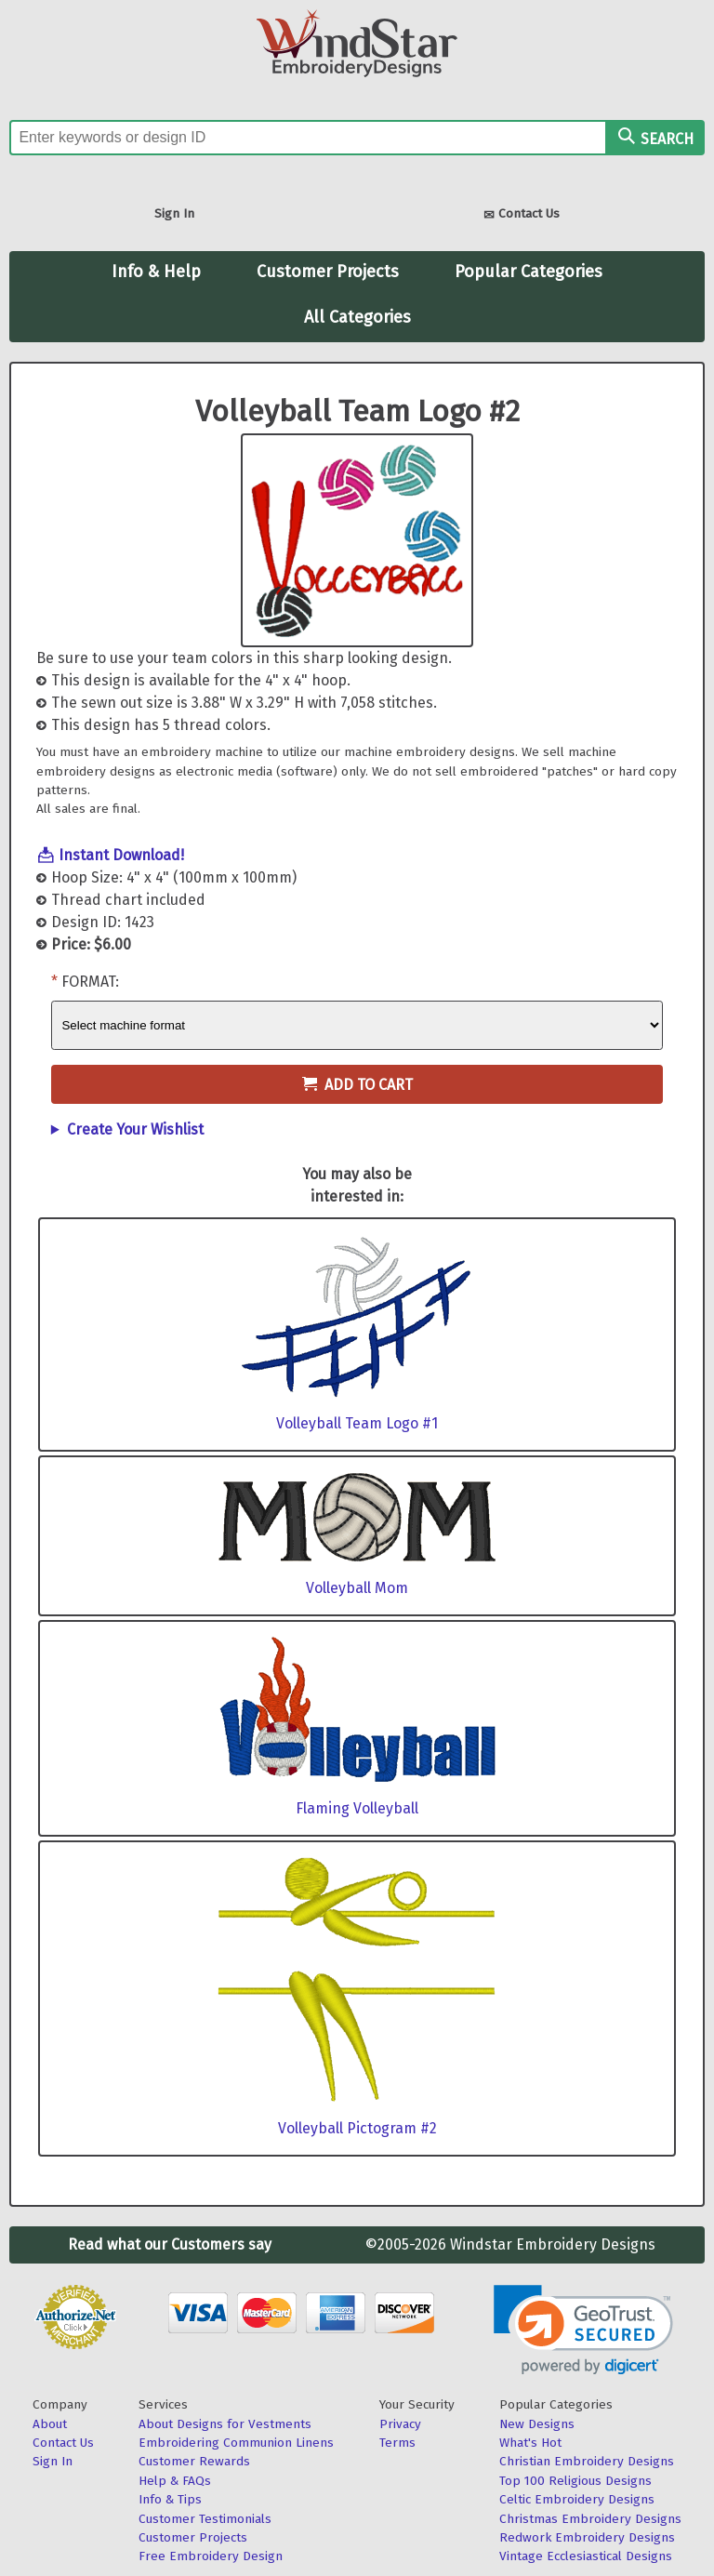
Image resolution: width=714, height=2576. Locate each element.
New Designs (537, 2424)
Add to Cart (357, 1085)
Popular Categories (528, 271)
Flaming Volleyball (357, 1808)
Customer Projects (328, 271)
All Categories (357, 317)
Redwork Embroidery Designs (587, 2537)
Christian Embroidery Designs (586, 2461)
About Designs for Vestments (225, 2424)
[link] (583, 2330)
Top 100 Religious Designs (575, 2481)
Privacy (400, 2424)
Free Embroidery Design (211, 2556)
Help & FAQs (175, 2481)
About (50, 2424)
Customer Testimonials (205, 2519)
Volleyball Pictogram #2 (357, 2128)
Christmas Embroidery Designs (590, 2519)
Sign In (174, 213)
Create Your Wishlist (135, 1129)
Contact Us (521, 215)
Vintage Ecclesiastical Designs (585, 2556)
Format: (90, 981)
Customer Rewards (194, 2461)
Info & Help (156, 271)
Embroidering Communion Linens (236, 2442)
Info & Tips (170, 2499)
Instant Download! (121, 855)
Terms (397, 2442)
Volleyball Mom (357, 1588)
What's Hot (530, 2442)
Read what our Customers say (169, 2244)
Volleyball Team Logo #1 (357, 1423)
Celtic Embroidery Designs (576, 2499)
